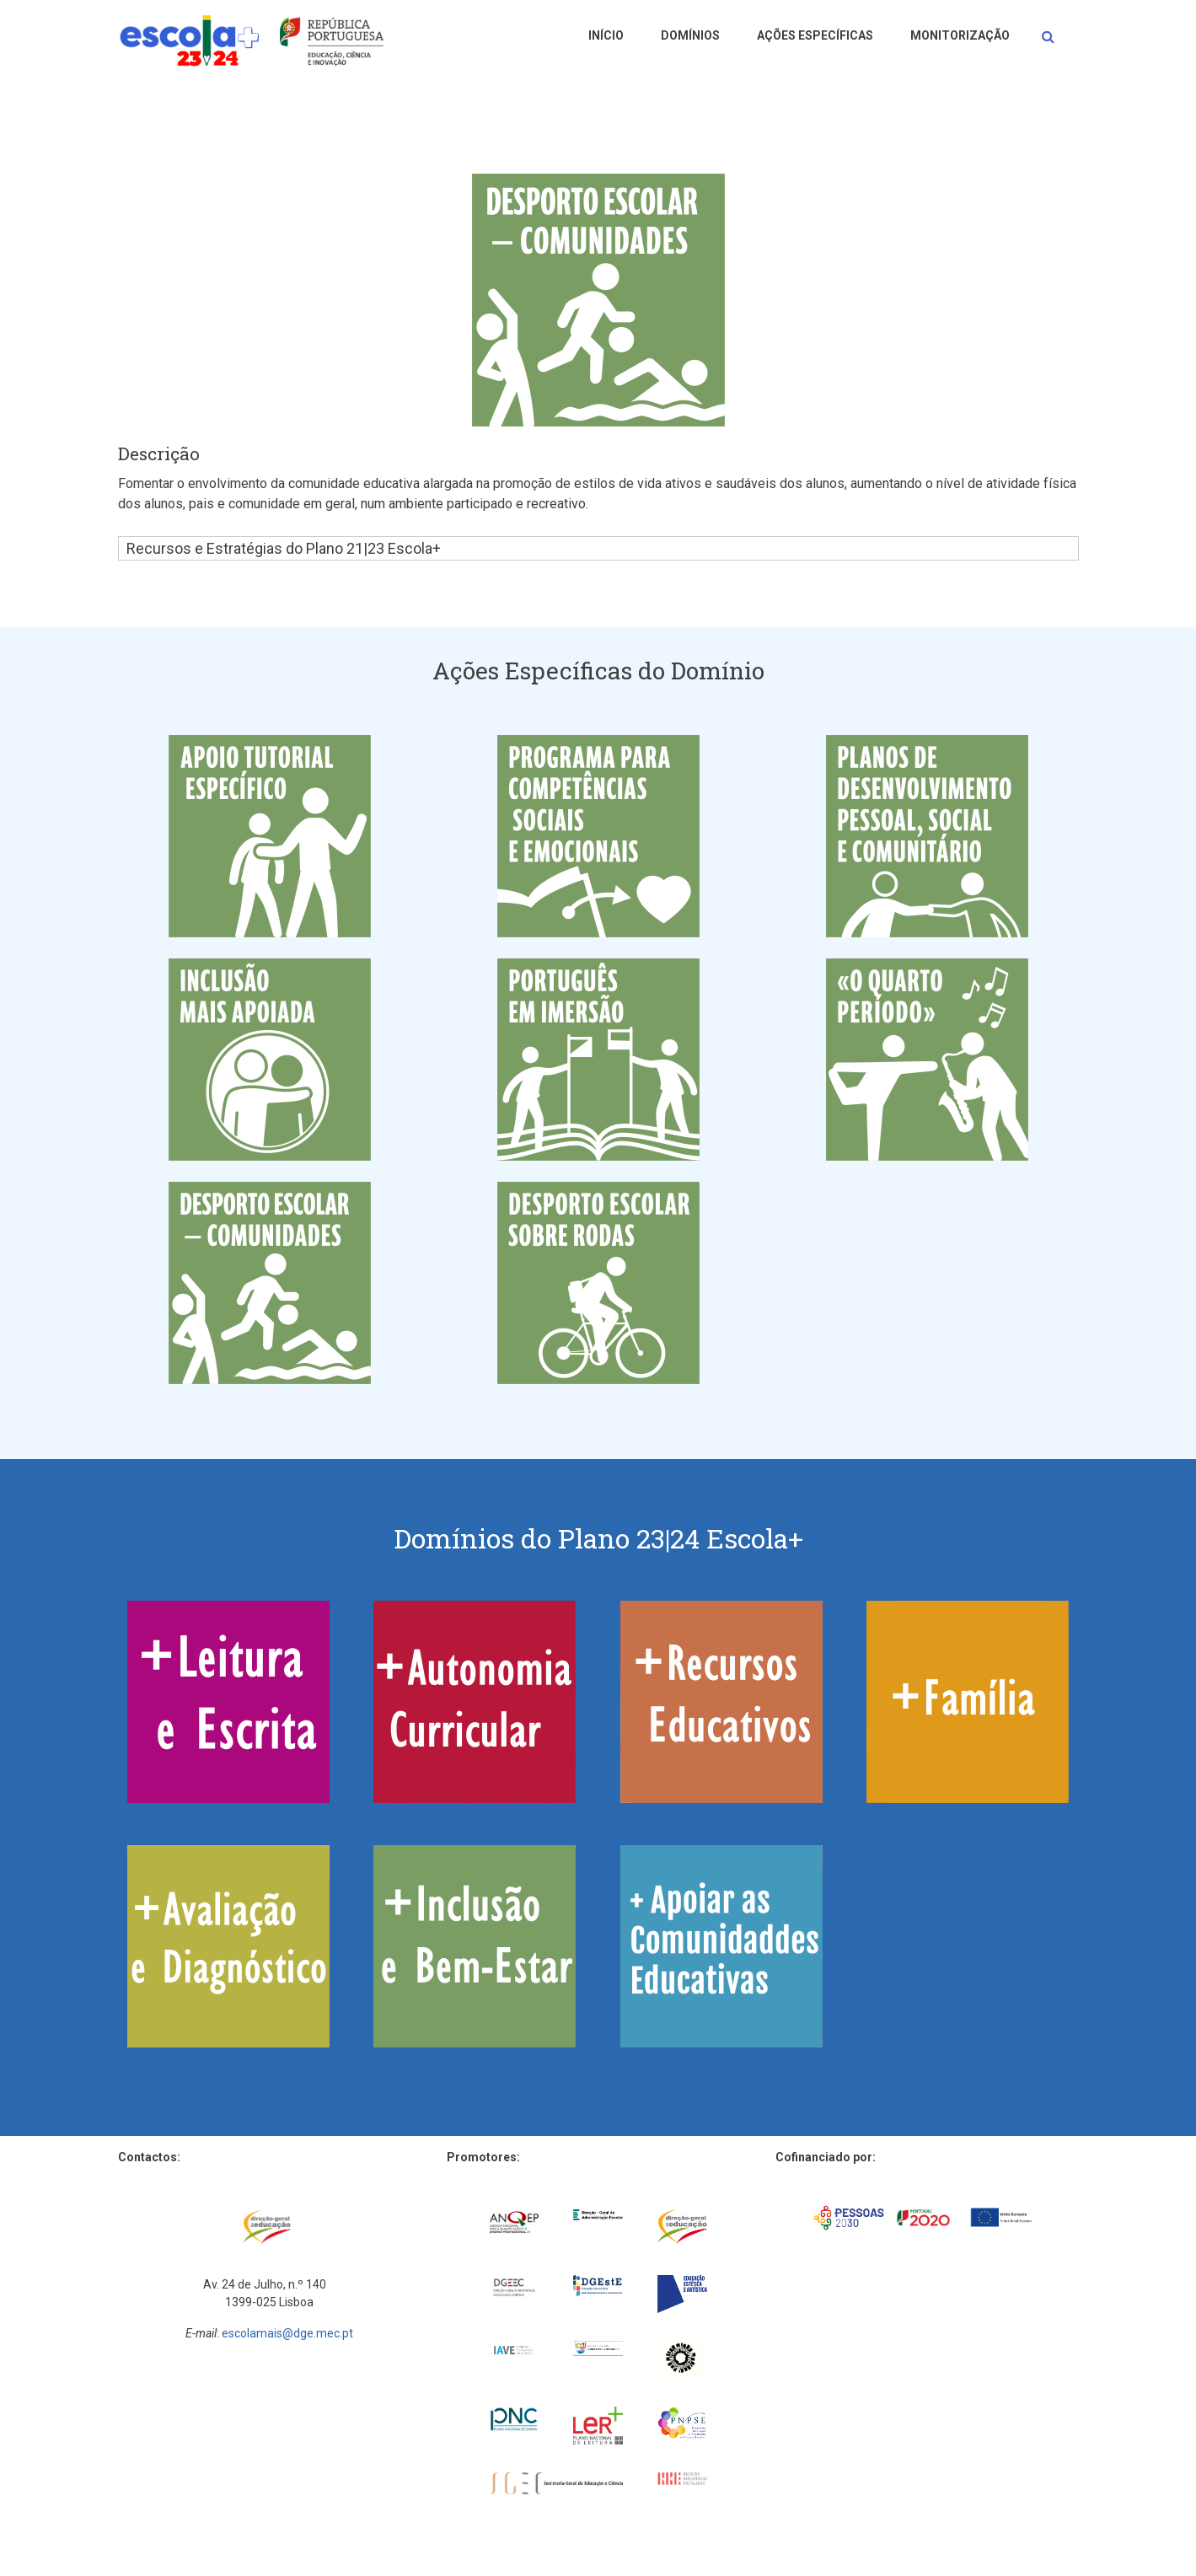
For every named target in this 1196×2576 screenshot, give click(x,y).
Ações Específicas (815, 35)
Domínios (690, 35)
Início (606, 35)
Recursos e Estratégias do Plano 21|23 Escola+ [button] (283, 548)
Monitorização (960, 35)
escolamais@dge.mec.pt (287, 2333)
